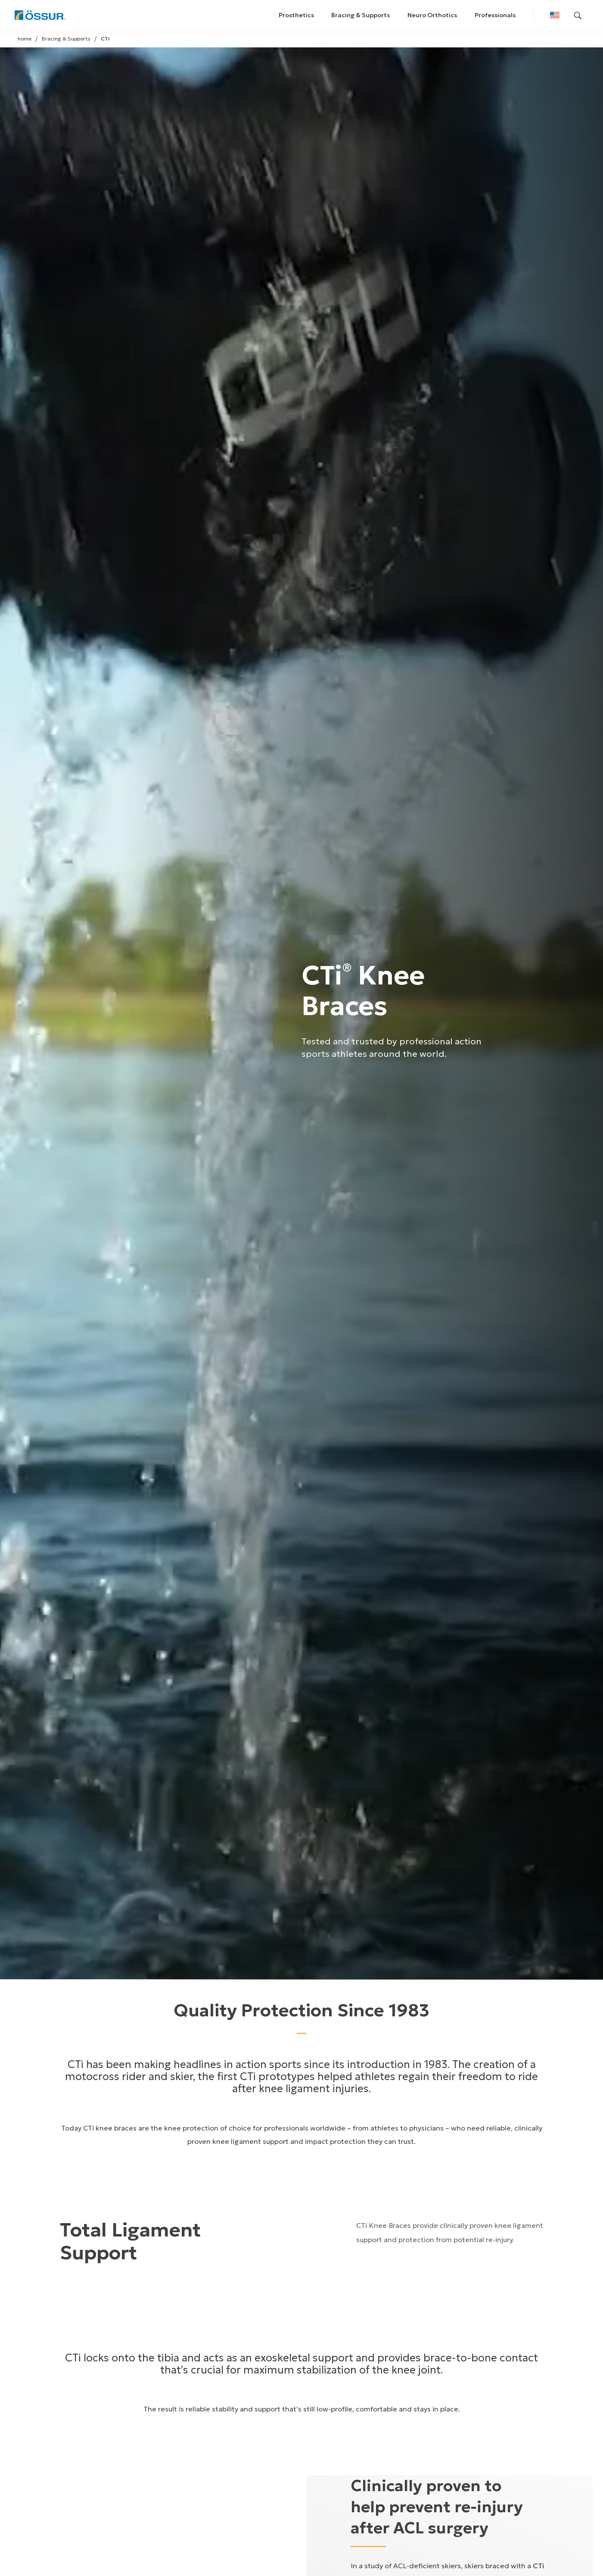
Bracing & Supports (360, 15)
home (24, 38)
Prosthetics (296, 15)
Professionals (495, 15)
